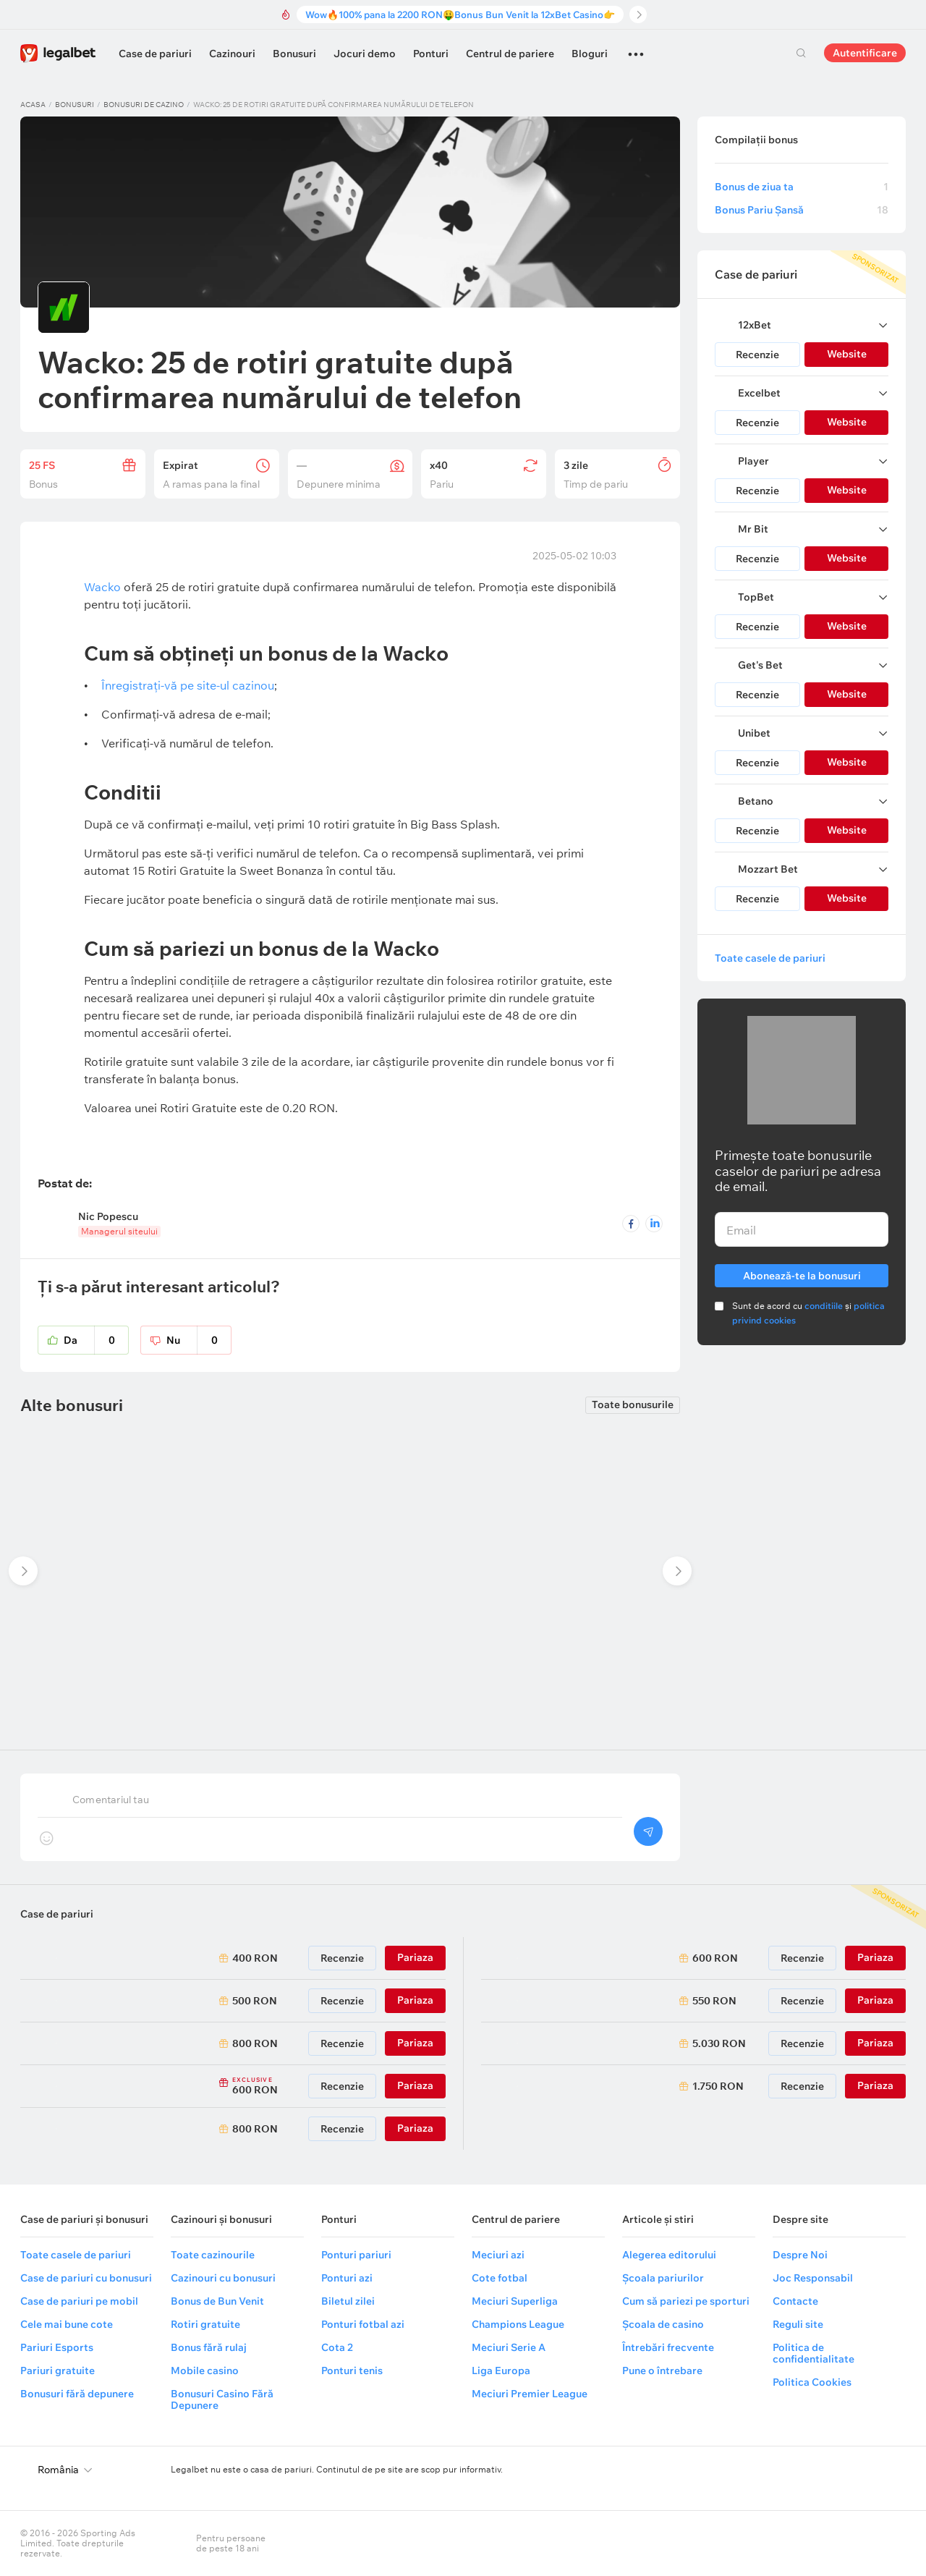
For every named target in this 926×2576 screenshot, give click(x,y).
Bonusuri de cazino (143, 104)
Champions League (518, 2324)
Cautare (801, 53)
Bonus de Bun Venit (217, 2301)
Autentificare (865, 52)
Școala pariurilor (663, 2277)
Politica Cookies (812, 2382)
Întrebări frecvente (668, 2347)
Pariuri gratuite (57, 2370)
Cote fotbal (499, 2277)
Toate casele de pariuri (770, 958)
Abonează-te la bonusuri (802, 1273)
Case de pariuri (155, 53)
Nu (199, 1340)
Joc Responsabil (813, 2277)
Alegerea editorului (669, 2254)
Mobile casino (205, 2370)
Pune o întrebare (662, 2370)
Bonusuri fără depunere (77, 2393)
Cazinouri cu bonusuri (223, 2277)
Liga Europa (501, 2370)
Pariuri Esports (56, 2347)
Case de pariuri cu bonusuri (86, 2277)
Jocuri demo (365, 53)
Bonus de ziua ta (801, 186)
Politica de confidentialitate (813, 2353)
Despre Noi (800, 2254)
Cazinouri (232, 53)
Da (96, 1340)
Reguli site (798, 2324)
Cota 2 (337, 2347)
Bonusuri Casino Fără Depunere (222, 2399)
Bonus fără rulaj (209, 2347)
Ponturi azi (347, 2277)
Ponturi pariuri (356, 2254)
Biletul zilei (348, 2301)
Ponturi (431, 53)
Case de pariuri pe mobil (79, 2301)
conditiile (823, 1305)
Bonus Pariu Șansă (801, 210)
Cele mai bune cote (66, 2324)
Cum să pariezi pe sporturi (685, 2301)
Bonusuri (294, 53)
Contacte (795, 2301)
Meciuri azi (498, 2254)
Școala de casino (663, 2324)
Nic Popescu (108, 1216)
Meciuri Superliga (515, 2301)
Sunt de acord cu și (808, 1313)
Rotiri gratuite (205, 2324)
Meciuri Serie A (508, 2347)
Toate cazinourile (213, 2254)
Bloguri (590, 53)
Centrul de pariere (510, 53)
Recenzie (757, 354)
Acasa (33, 104)
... (636, 48)
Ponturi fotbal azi (362, 2324)
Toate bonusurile (633, 1405)
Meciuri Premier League (529, 2393)
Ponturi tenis (352, 2370)
